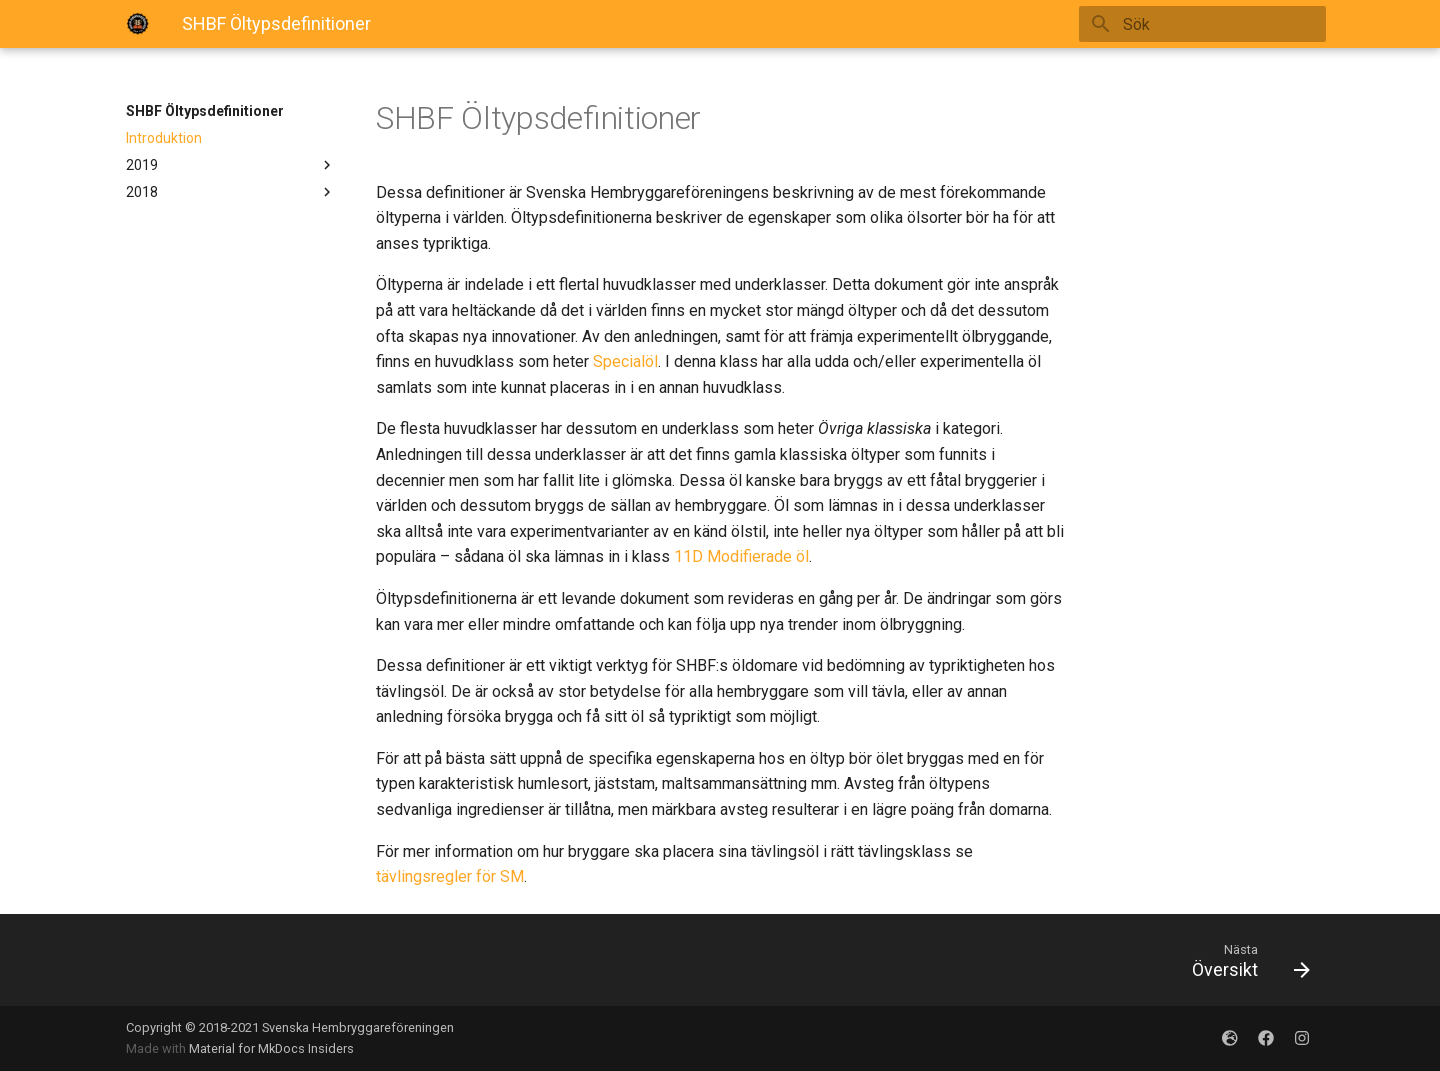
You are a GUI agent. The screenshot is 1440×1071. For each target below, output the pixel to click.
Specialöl (625, 361)
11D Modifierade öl (741, 556)
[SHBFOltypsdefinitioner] (138, 24)
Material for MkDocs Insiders (271, 1048)
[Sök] (1209, 24)
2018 (231, 192)
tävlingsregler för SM (450, 876)
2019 (231, 165)
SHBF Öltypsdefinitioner (205, 111)
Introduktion (164, 138)
